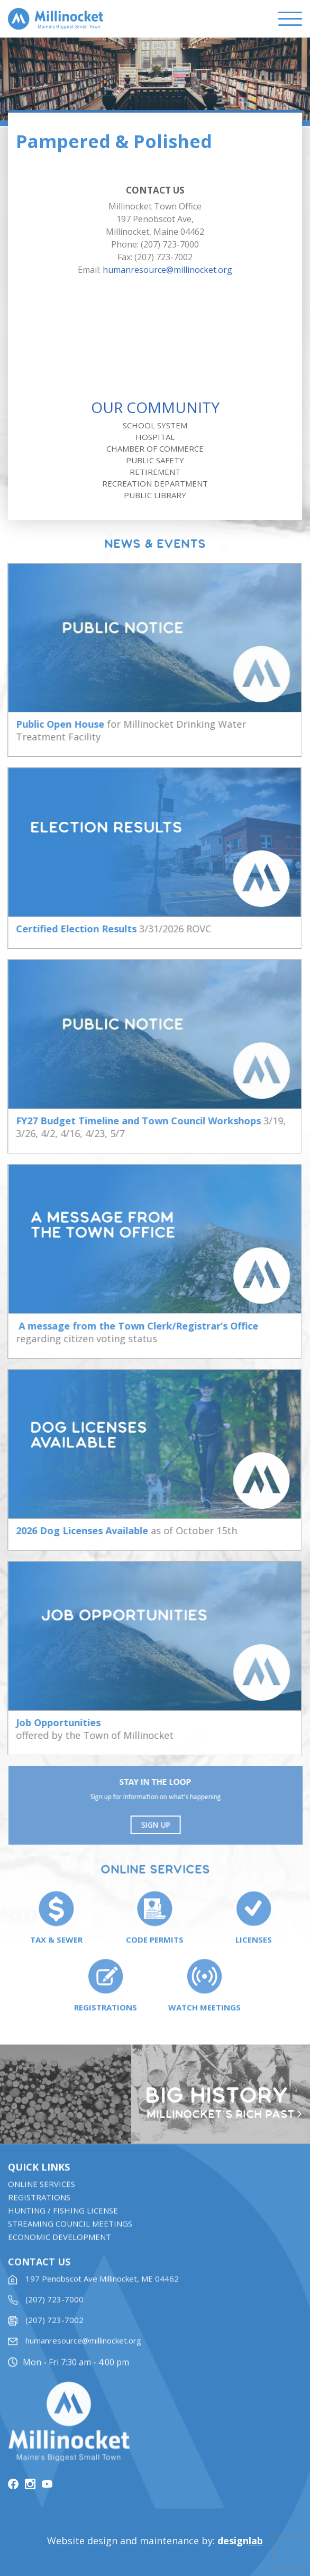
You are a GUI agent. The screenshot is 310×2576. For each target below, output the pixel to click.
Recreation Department (155, 483)
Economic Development (59, 2249)
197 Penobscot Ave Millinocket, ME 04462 (102, 2291)
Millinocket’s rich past (225, 2115)
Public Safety (155, 460)
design (240, 2540)
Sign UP (160, 1825)
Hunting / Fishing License (63, 2223)
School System (155, 425)
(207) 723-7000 (54, 2312)
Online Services (41, 2197)
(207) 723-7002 (54, 2332)
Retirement (155, 471)
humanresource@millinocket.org (167, 270)
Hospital (155, 437)
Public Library (155, 495)
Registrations (39, 2210)
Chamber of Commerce (155, 448)
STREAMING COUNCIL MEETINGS (70, 2236)
